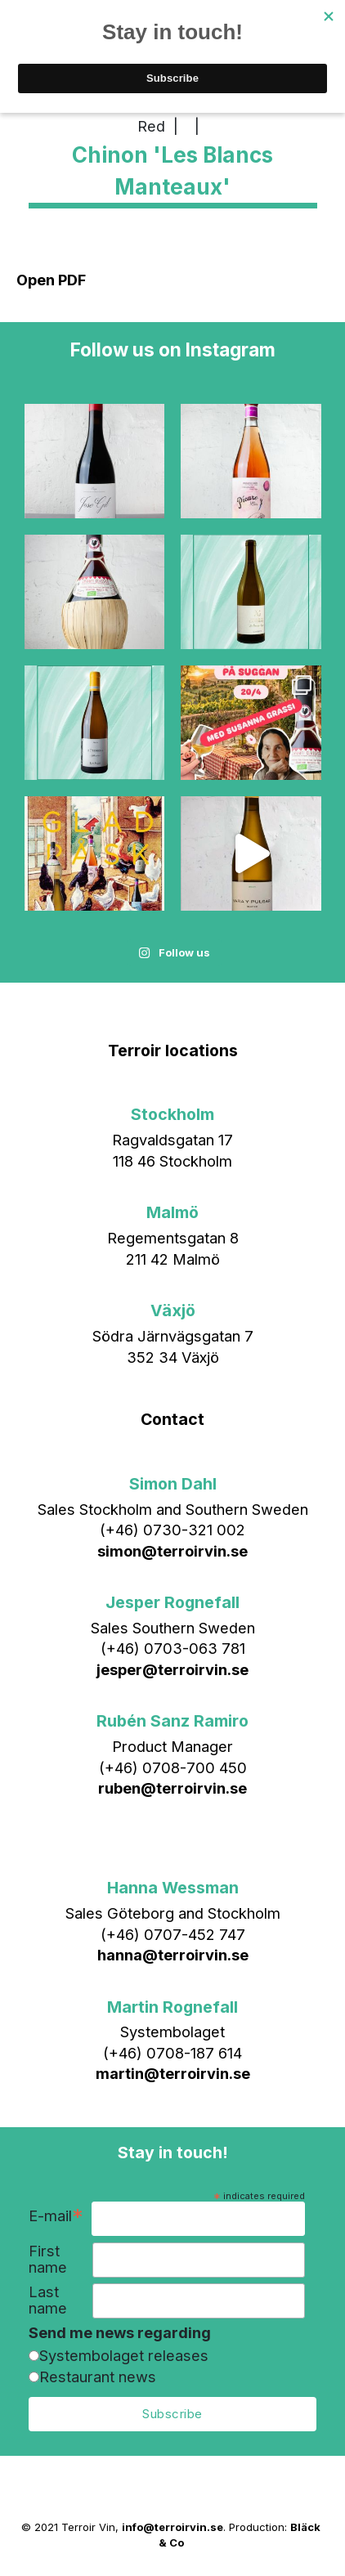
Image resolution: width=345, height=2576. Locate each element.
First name (48, 2258)
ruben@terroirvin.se (172, 1788)
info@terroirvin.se (172, 2526)
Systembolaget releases (123, 2355)
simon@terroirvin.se (172, 1551)
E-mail (56, 2217)
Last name (48, 2299)
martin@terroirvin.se (173, 2073)
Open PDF (51, 280)
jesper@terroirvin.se (172, 1669)
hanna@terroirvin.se (173, 1955)
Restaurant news (97, 2377)
